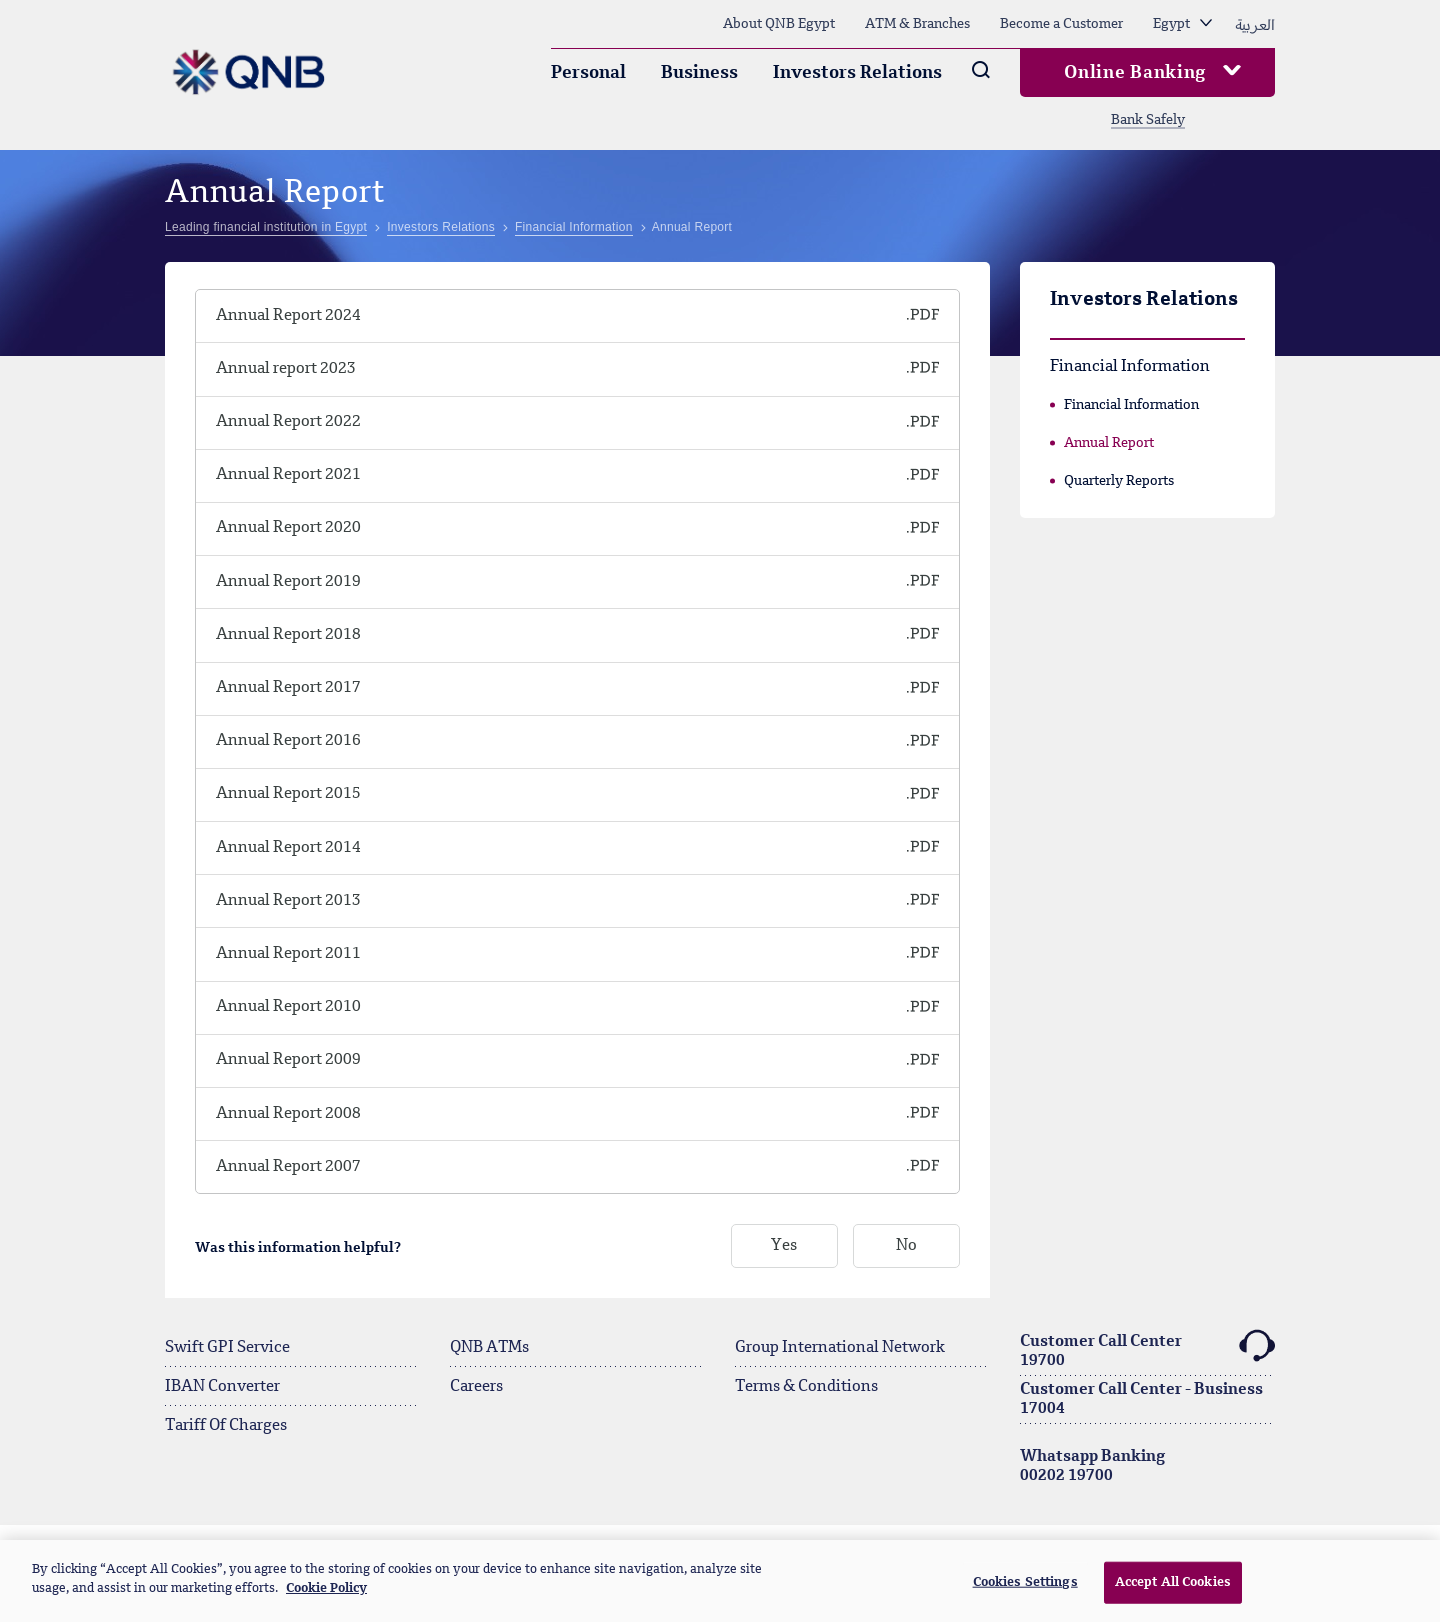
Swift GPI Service (227, 1348)
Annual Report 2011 (288, 954)
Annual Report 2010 (288, 1007)
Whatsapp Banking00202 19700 (1092, 1466)
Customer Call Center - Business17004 (1141, 1399)
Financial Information (1131, 405)
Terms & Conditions (806, 1387)
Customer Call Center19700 (1147, 1348)
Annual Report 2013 (288, 901)
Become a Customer (1061, 24)
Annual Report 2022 (288, 422)
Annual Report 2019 (288, 582)
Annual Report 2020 (288, 528)
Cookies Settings (1025, 1582)
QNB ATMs (489, 1348)
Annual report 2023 (286, 369)
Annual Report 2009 (288, 1060)
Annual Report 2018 (288, 635)
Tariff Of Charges (226, 1426)
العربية (1255, 24)
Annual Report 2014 (288, 848)
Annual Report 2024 (288, 316)
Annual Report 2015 (288, 794)
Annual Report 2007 (288, 1167)
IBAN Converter (222, 1387)
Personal (588, 73)
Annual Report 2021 (288, 475)
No (906, 1247)
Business (699, 73)
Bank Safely (1148, 120)
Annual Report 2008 (288, 1114)
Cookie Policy (326, 1588)
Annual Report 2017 (288, 688)
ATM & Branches (917, 24)
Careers (476, 1387)
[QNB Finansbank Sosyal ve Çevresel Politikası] (852, 316)
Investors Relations (857, 73)
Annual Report (1109, 443)
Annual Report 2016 (288, 741)
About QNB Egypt (779, 24)
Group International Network (840, 1348)
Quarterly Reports (1119, 481)
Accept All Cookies (1173, 1582)
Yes (784, 1247)
